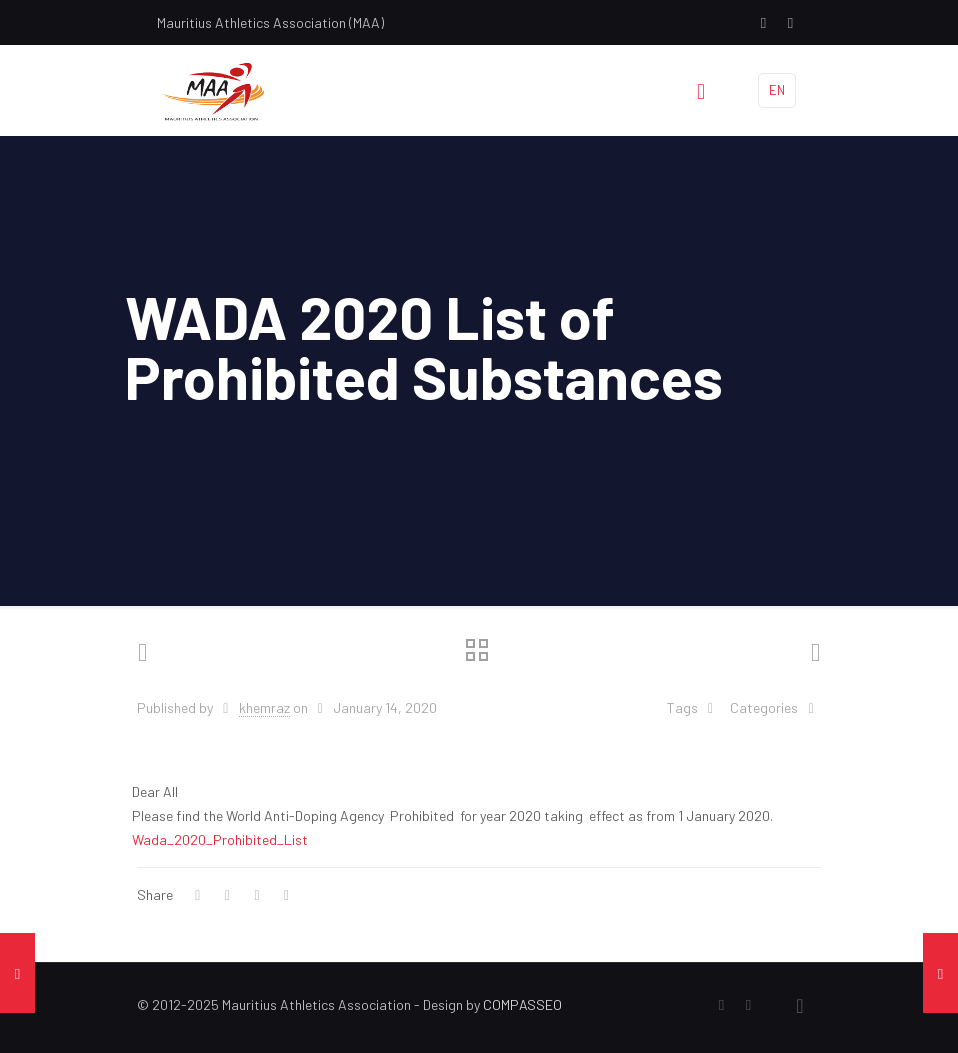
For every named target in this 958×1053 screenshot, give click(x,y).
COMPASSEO (522, 1004)
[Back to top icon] (800, 1005)
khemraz (264, 707)
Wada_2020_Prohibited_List (220, 839)
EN (777, 90)
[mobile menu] (701, 90)
